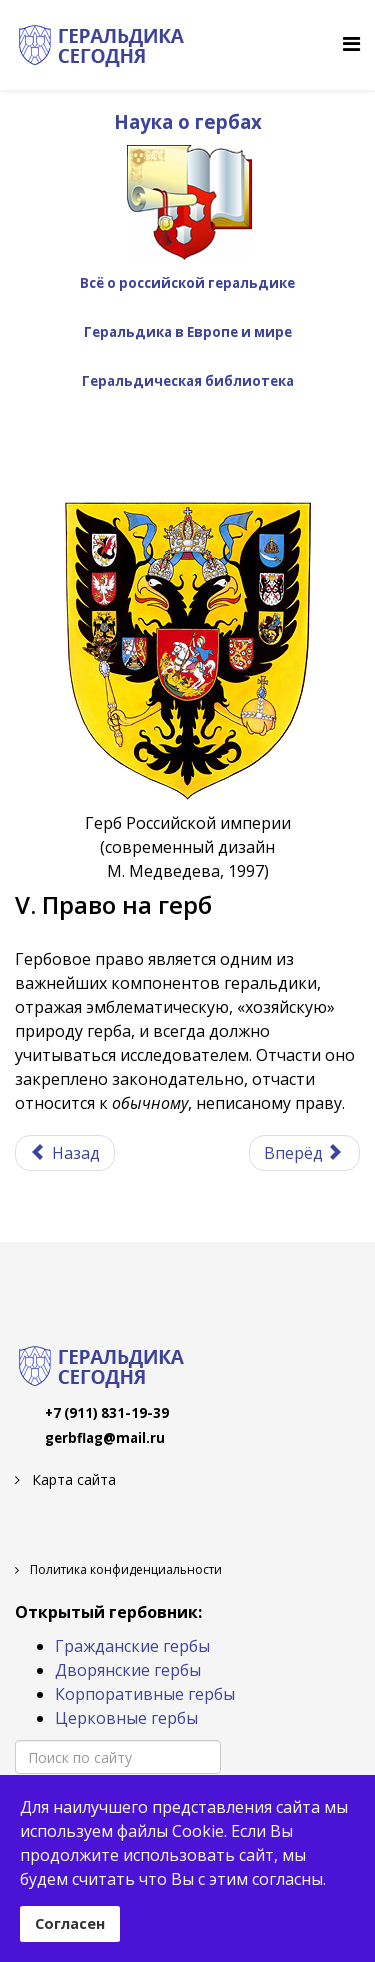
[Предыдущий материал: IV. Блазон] (65, 1153)
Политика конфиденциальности (124, 1569)
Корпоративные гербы (145, 1694)
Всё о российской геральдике (187, 283)
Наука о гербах (188, 121)
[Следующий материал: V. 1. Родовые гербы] (304, 1153)
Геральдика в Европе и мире (188, 332)
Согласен (70, 1923)
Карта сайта (72, 1479)
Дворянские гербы (128, 1670)
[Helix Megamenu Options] (351, 43)
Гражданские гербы (132, 1646)
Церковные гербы (126, 1718)
